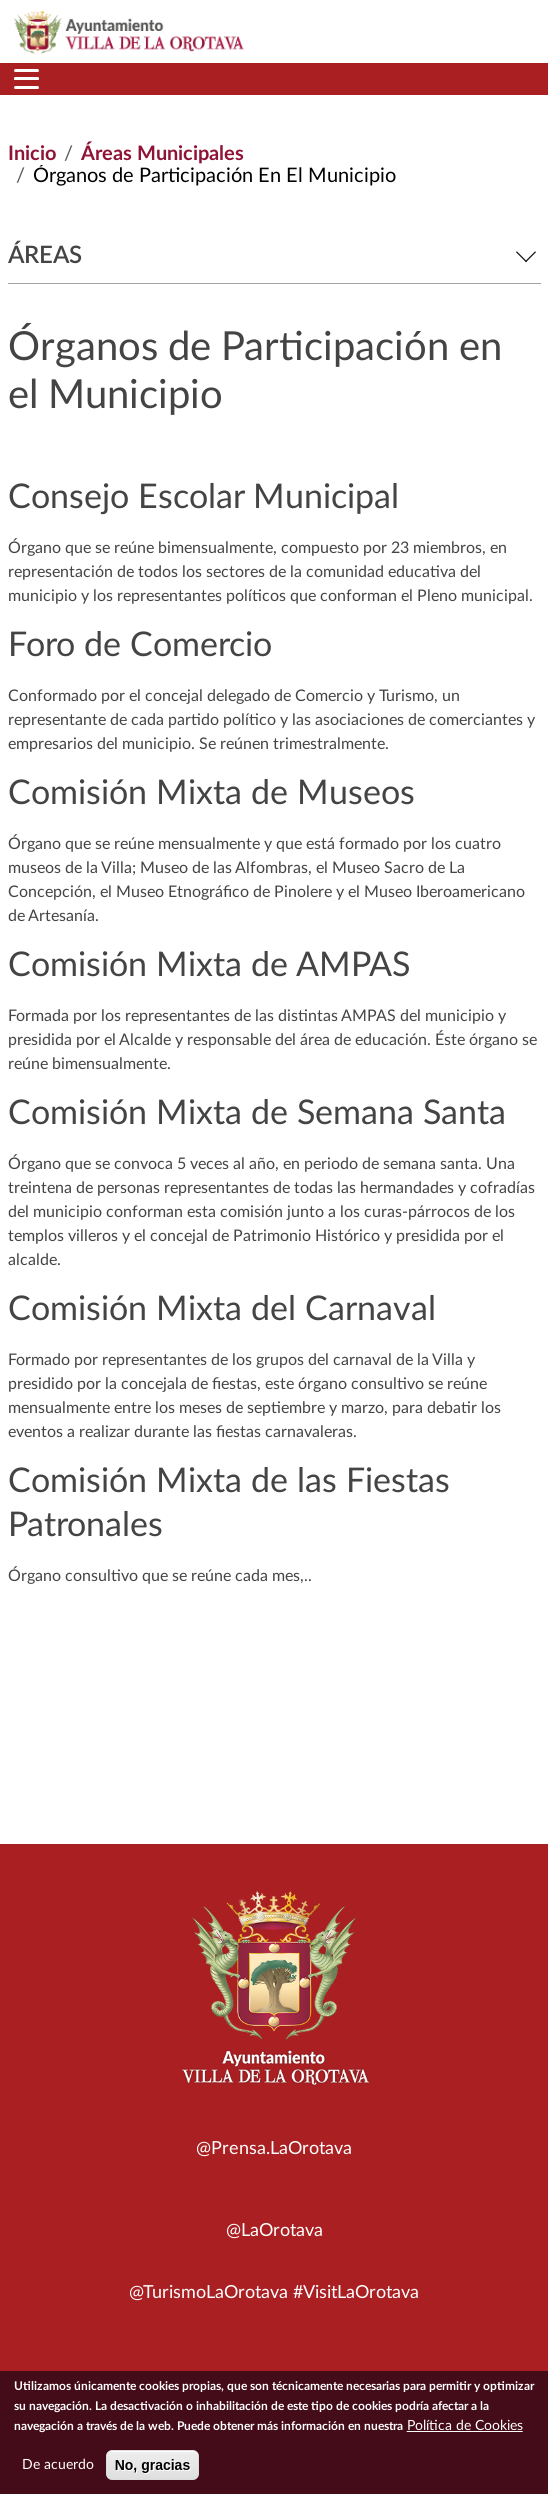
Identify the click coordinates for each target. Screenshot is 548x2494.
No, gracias (152, 2469)
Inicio (32, 154)
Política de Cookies (465, 2430)
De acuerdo (58, 2469)
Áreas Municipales (162, 154)
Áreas (274, 256)
